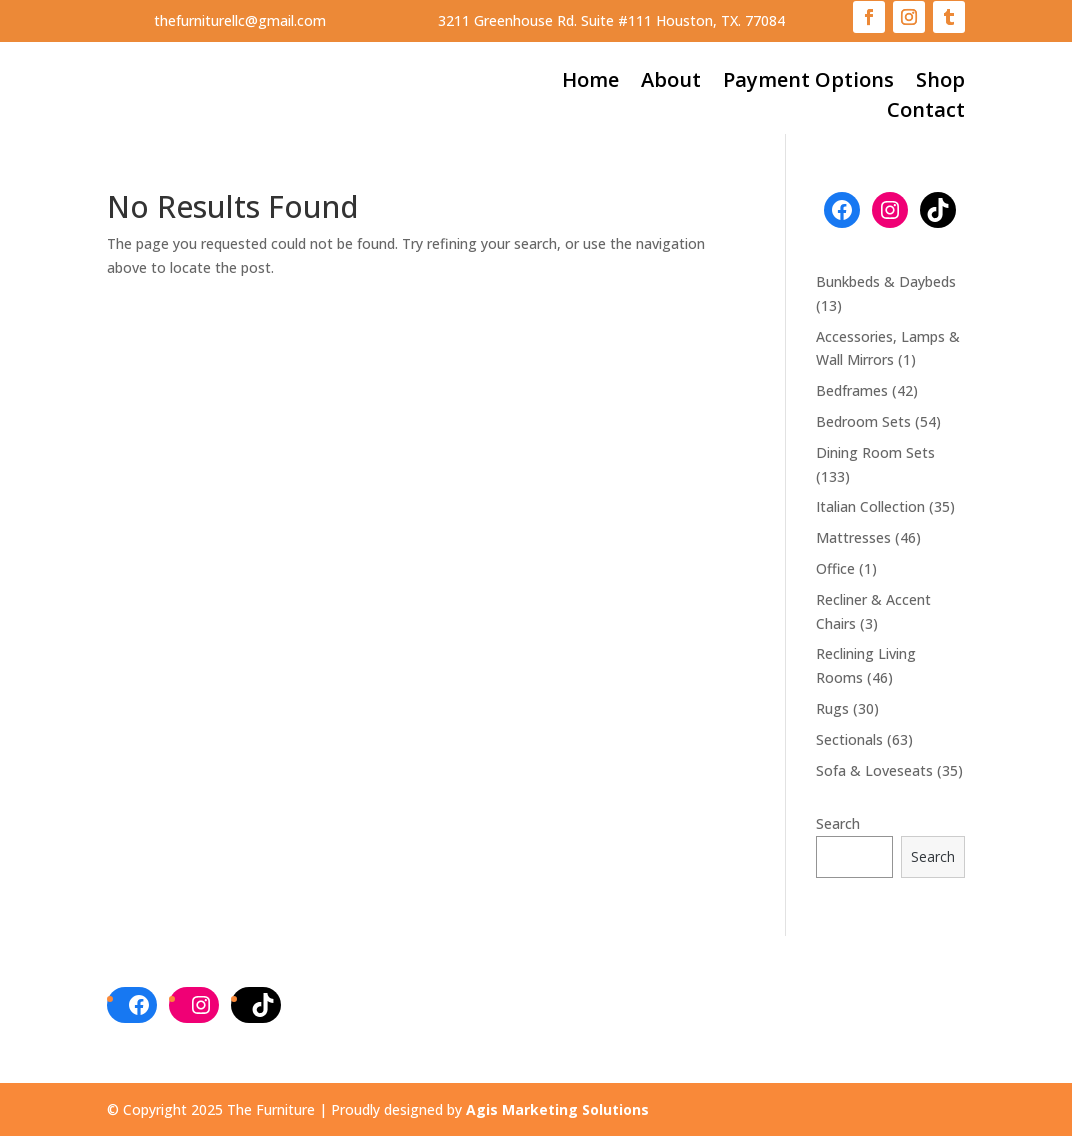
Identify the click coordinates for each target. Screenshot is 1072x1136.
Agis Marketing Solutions (557, 1109)
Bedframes (852, 390)
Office (835, 568)
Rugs (832, 708)
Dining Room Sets (875, 452)
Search (838, 823)
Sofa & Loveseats (874, 770)
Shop (940, 83)
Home (590, 83)
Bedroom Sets (863, 421)
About (671, 83)
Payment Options (808, 83)
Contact (926, 113)
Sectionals (849, 739)
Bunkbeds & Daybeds (886, 281)
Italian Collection (870, 506)
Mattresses (853, 537)
